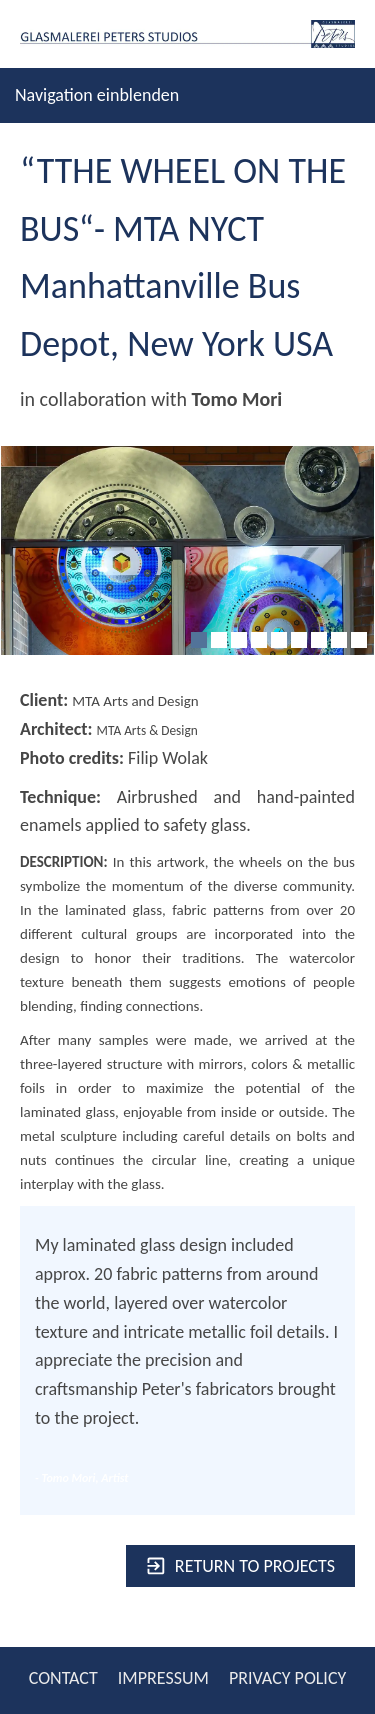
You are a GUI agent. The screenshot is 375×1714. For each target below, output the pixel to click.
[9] (359, 640)
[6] (299, 640)
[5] (279, 640)
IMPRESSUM (163, 1678)
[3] (239, 640)
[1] (199, 640)
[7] (319, 640)
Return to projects (240, 1566)
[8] (339, 640)
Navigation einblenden (97, 95)
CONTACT (63, 1678)
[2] (219, 640)
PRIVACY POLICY (287, 1678)
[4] (259, 640)
